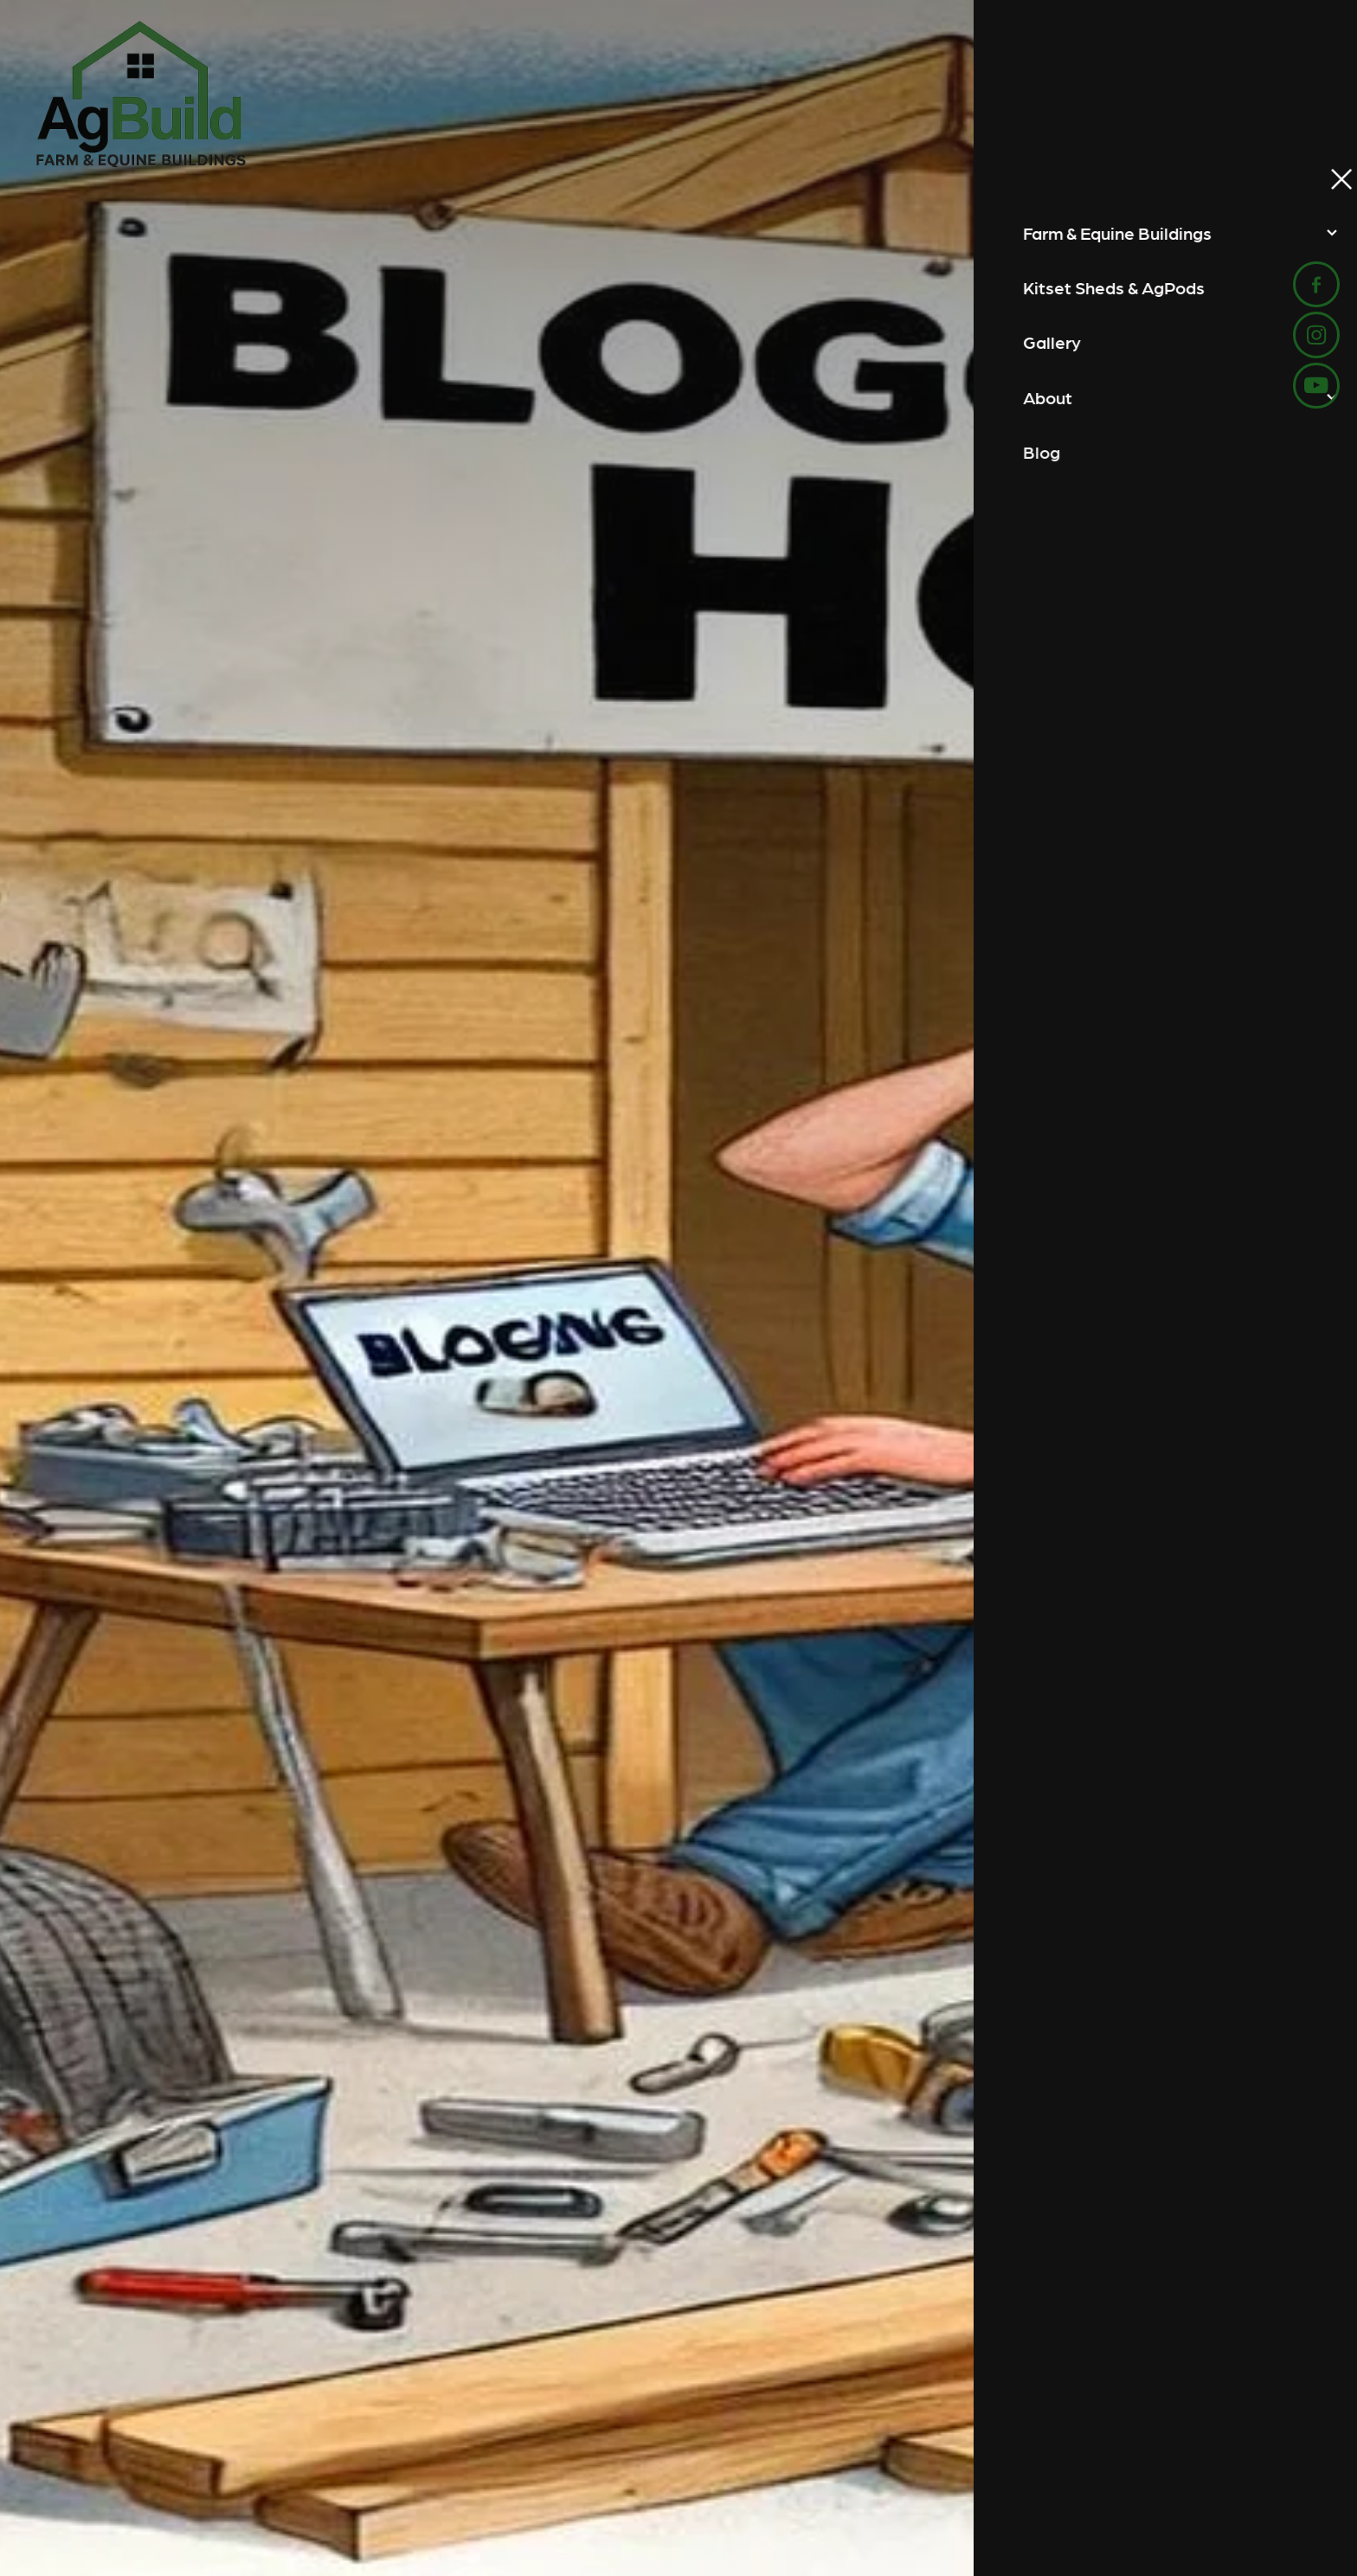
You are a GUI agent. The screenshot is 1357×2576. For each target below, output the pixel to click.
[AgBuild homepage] (518, 94)
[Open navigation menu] (1300, 94)
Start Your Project (1175, 94)
